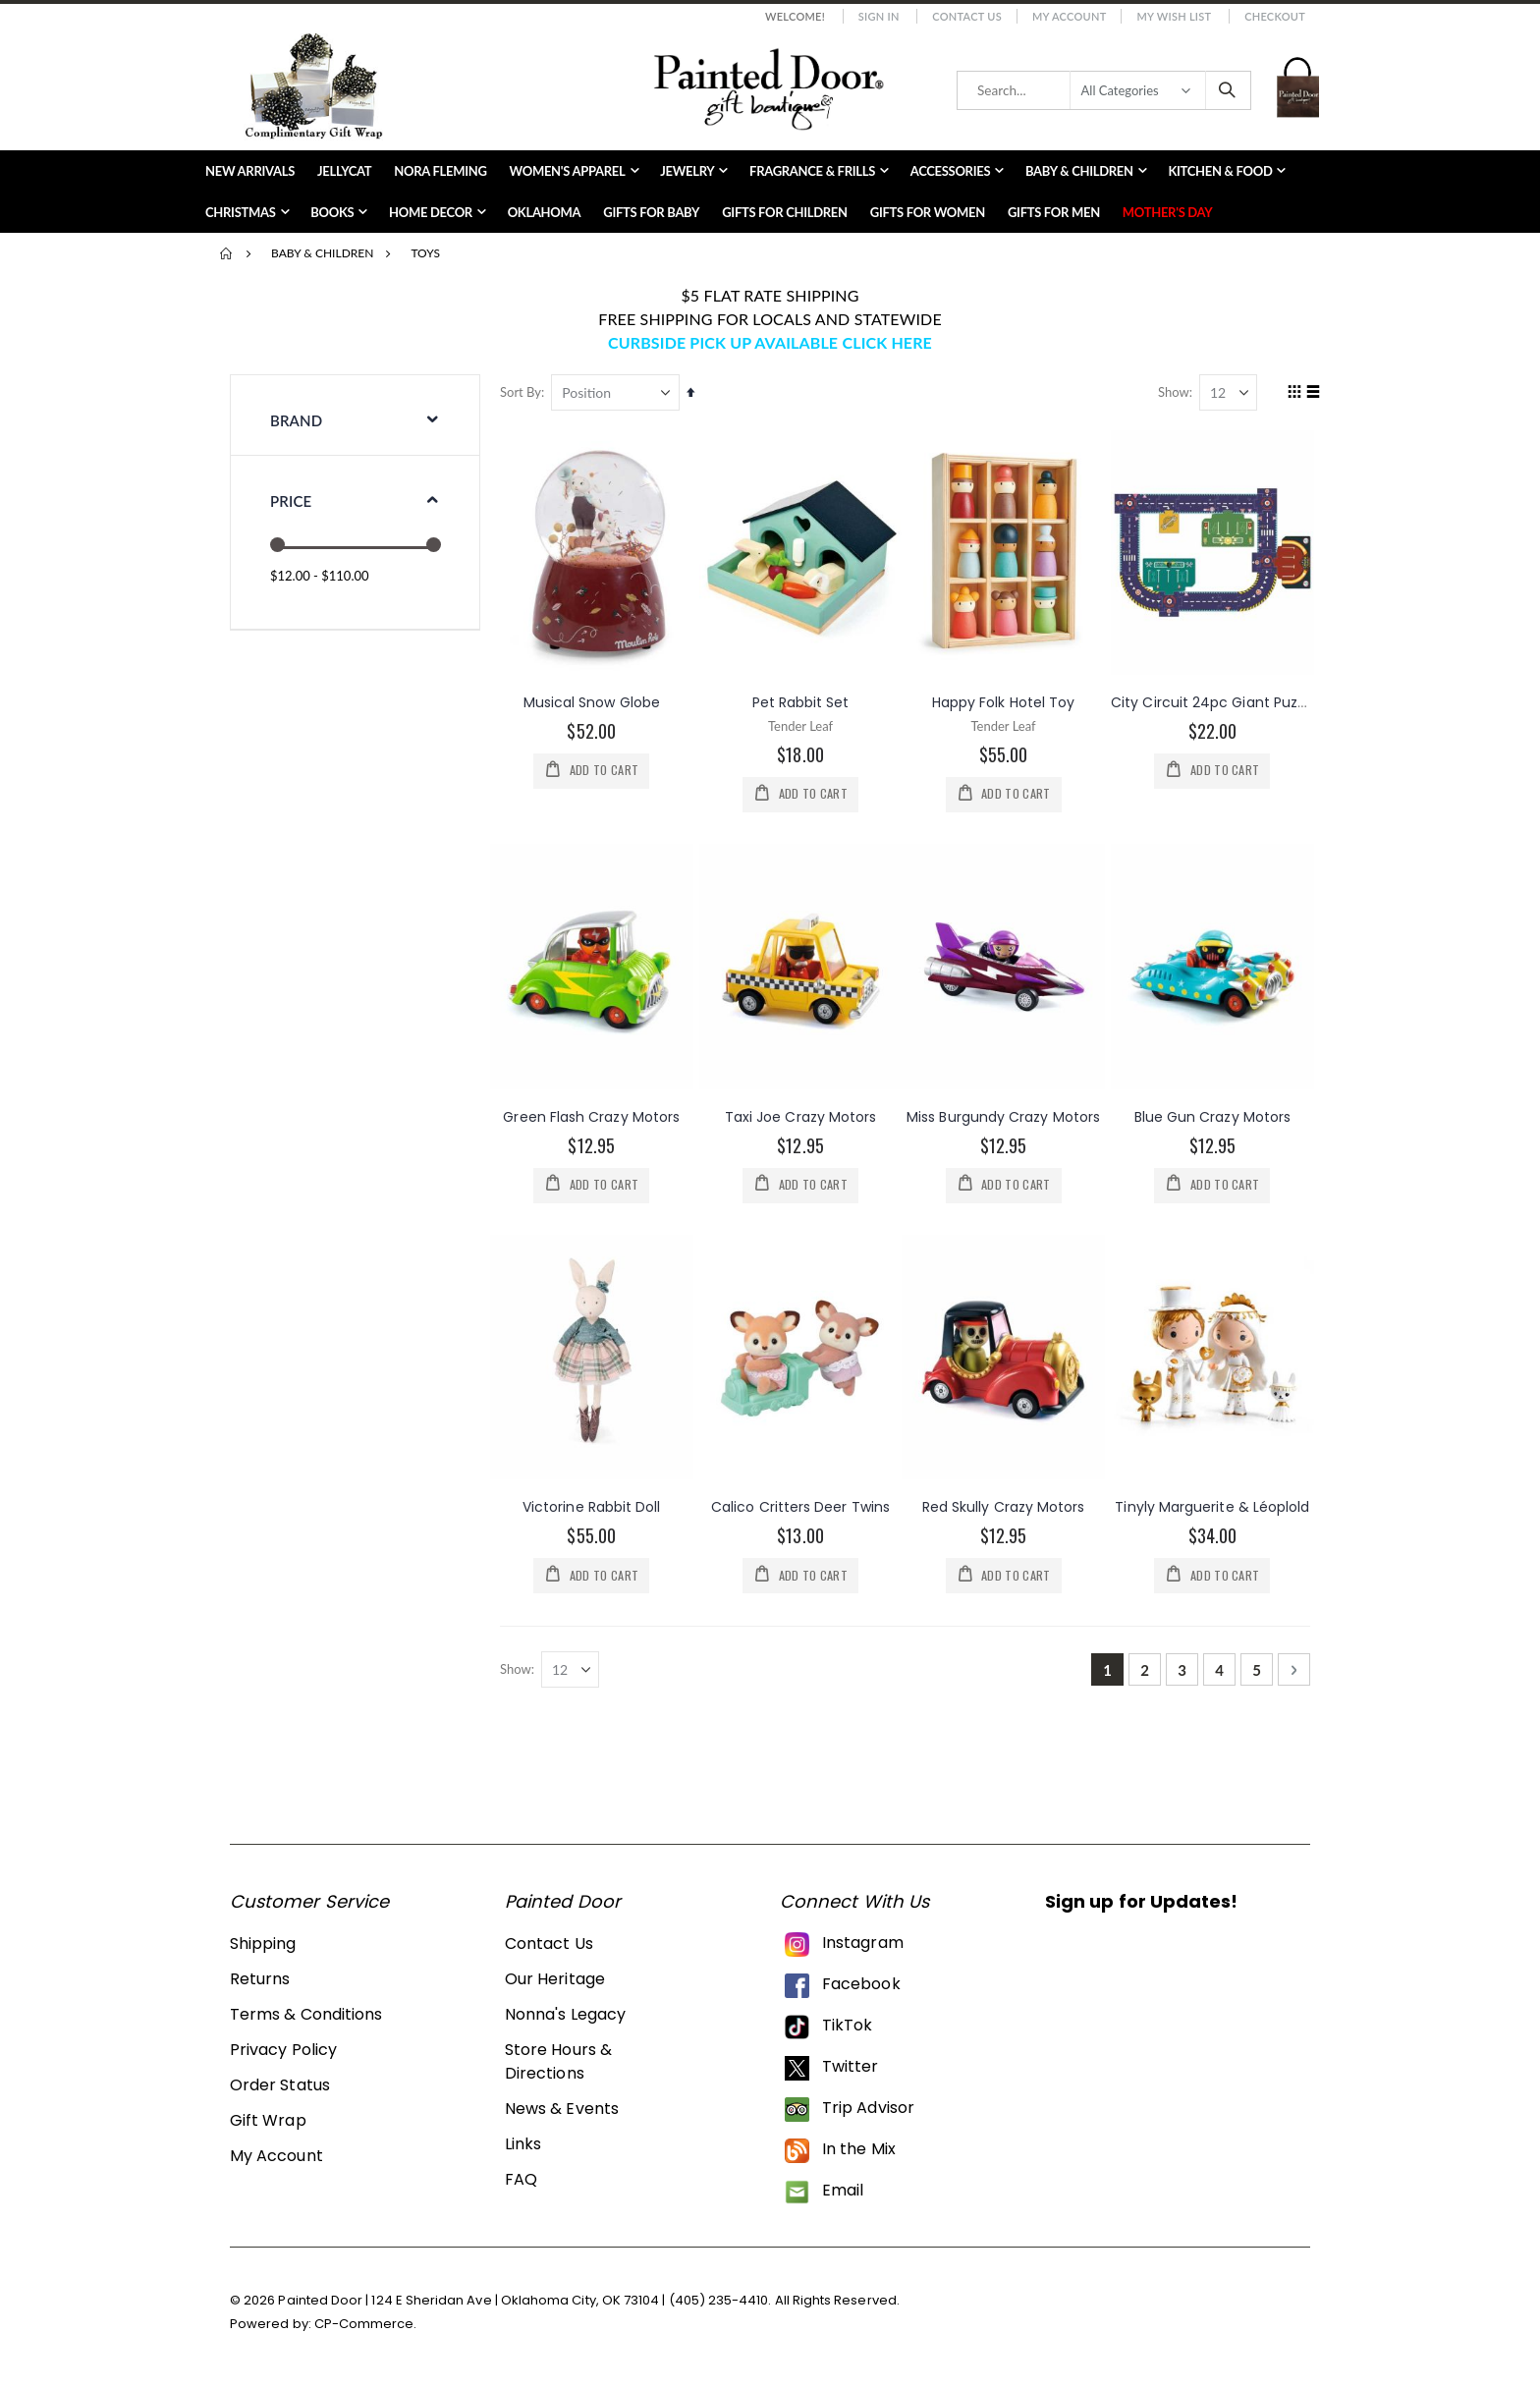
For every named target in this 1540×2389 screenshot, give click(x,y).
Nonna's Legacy (565, 2018)
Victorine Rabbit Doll (595, 1508)
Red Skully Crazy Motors (1005, 1508)
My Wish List (1173, 16)
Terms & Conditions (306, 2018)
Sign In (879, 16)
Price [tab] (290, 501)
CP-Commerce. (365, 2326)
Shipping (263, 1947)
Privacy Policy (283, 2053)
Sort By (525, 392)
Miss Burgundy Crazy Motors (1005, 1116)
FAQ (521, 2183)
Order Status (280, 2089)
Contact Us (967, 16)
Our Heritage (555, 1983)
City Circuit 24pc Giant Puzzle (1214, 701)
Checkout (1274, 16)
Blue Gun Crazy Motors (1212, 1116)
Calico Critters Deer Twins (803, 1508)
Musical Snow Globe (595, 701)
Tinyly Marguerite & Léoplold (1213, 1508)
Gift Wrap (268, 2124)
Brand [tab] (296, 420)
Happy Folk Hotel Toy (1005, 701)
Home (227, 253)
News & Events (562, 2112)
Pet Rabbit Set (803, 701)
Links (523, 2148)
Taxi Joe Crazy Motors (803, 1116)
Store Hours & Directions (558, 2065)
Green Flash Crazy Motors (596, 1116)
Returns (260, 1983)
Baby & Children (322, 253)
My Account (1069, 16)
